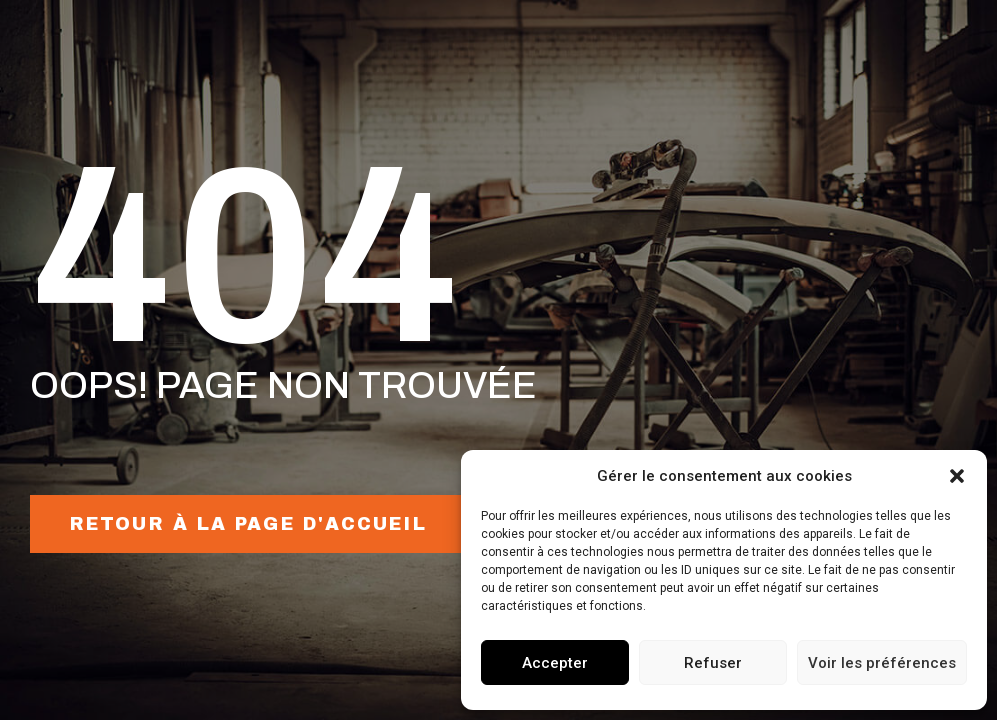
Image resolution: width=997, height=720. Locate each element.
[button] (957, 476)
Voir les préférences (882, 663)
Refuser (713, 663)
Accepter (555, 663)
